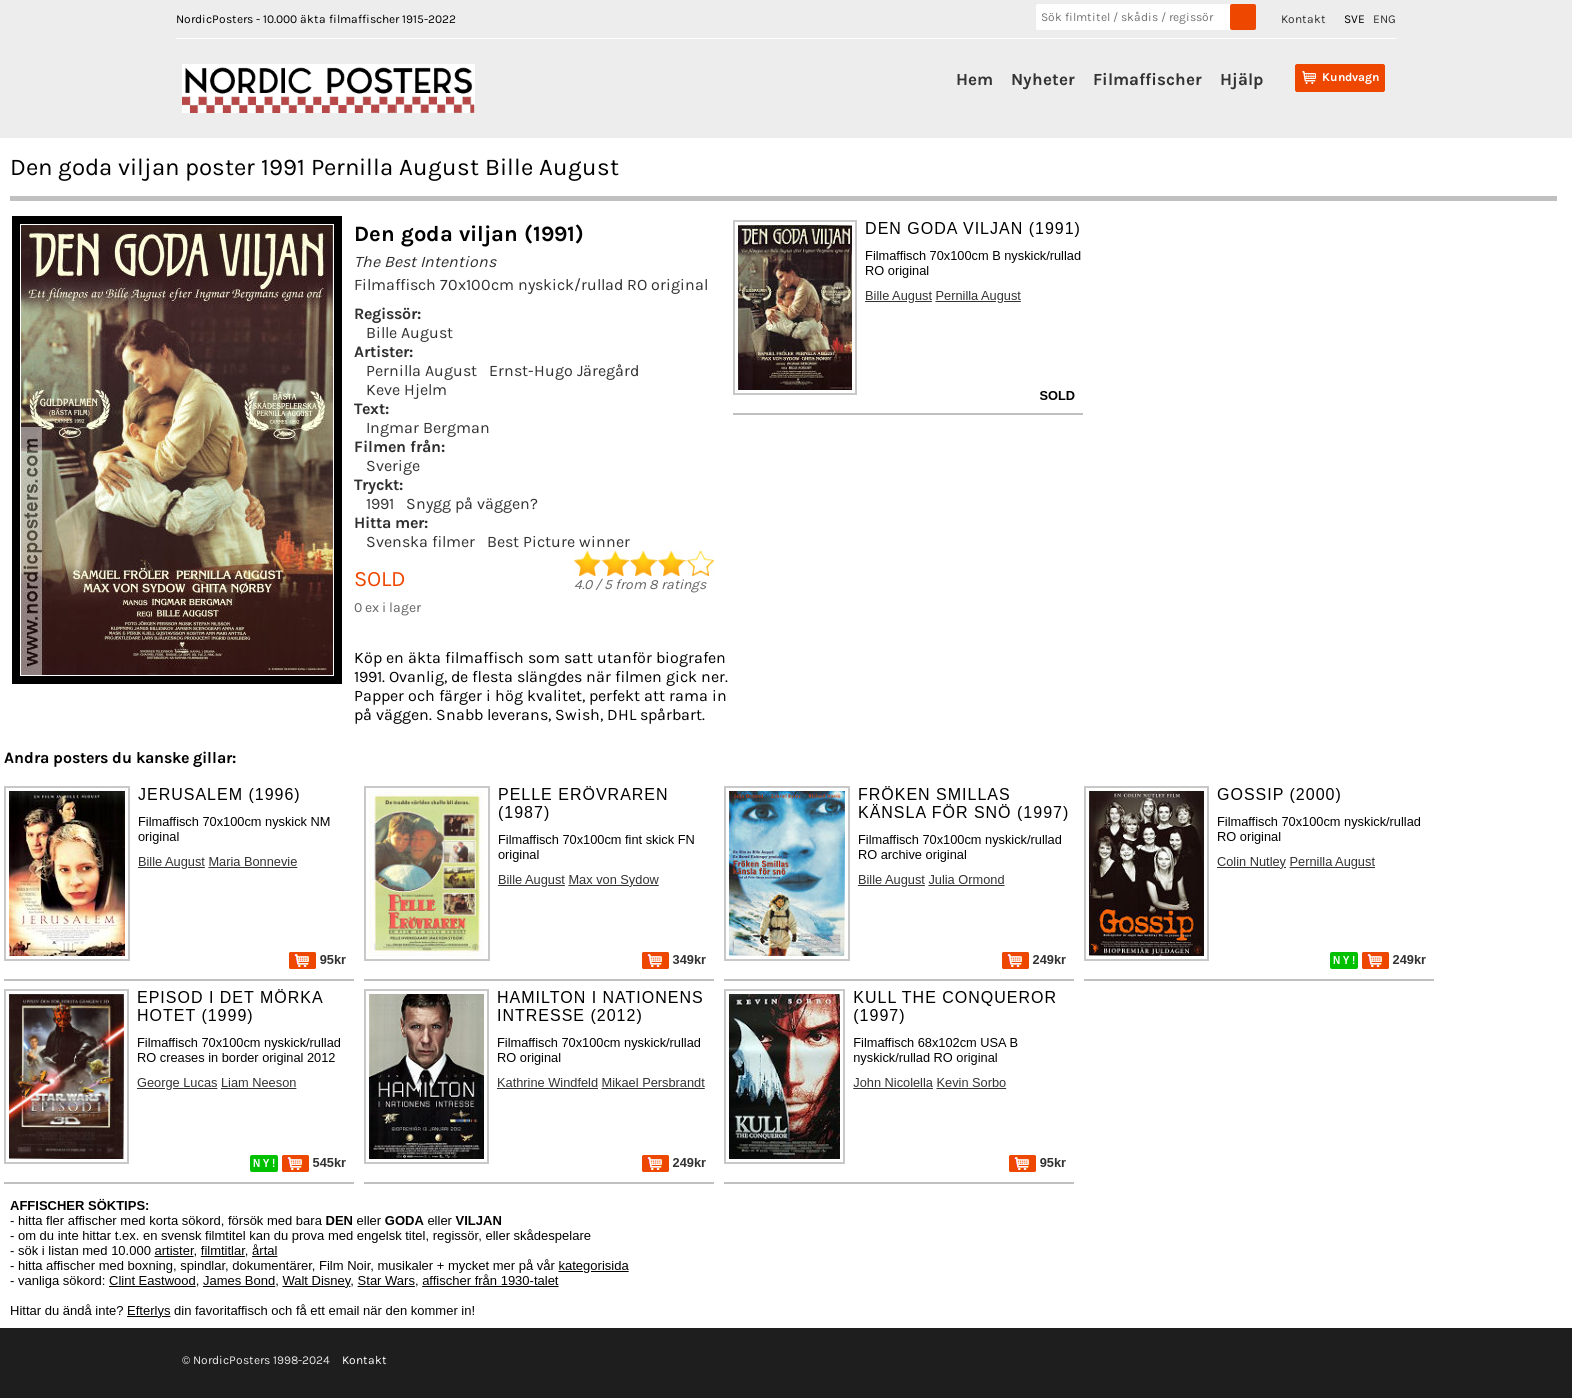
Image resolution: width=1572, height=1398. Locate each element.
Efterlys (148, 1310)
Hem (974, 79)
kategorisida (594, 1265)
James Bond (239, 1280)
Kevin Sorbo (971, 1082)
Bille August (409, 332)
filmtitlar (223, 1250)
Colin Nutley (1251, 861)
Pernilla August (421, 370)
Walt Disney (316, 1280)
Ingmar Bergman (428, 427)
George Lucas (177, 1082)
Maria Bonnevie (252, 861)
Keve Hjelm (406, 389)
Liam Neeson (258, 1082)
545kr (314, 1162)
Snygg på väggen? (472, 503)
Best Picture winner (558, 541)
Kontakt (1303, 19)
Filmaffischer (1147, 79)
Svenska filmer (420, 541)
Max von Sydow (613, 879)
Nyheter (1043, 79)
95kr (317, 959)
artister (174, 1250)
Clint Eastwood (152, 1280)
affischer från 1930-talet (490, 1280)
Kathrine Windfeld (547, 1082)
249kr (1034, 959)
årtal (264, 1250)
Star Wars (386, 1280)
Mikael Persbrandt (653, 1082)
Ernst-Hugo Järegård (564, 370)
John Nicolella (893, 1082)
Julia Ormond (966, 879)
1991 (380, 503)
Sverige (393, 465)
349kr (674, 959)
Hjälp (1241, 79)
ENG (1384, 19)
